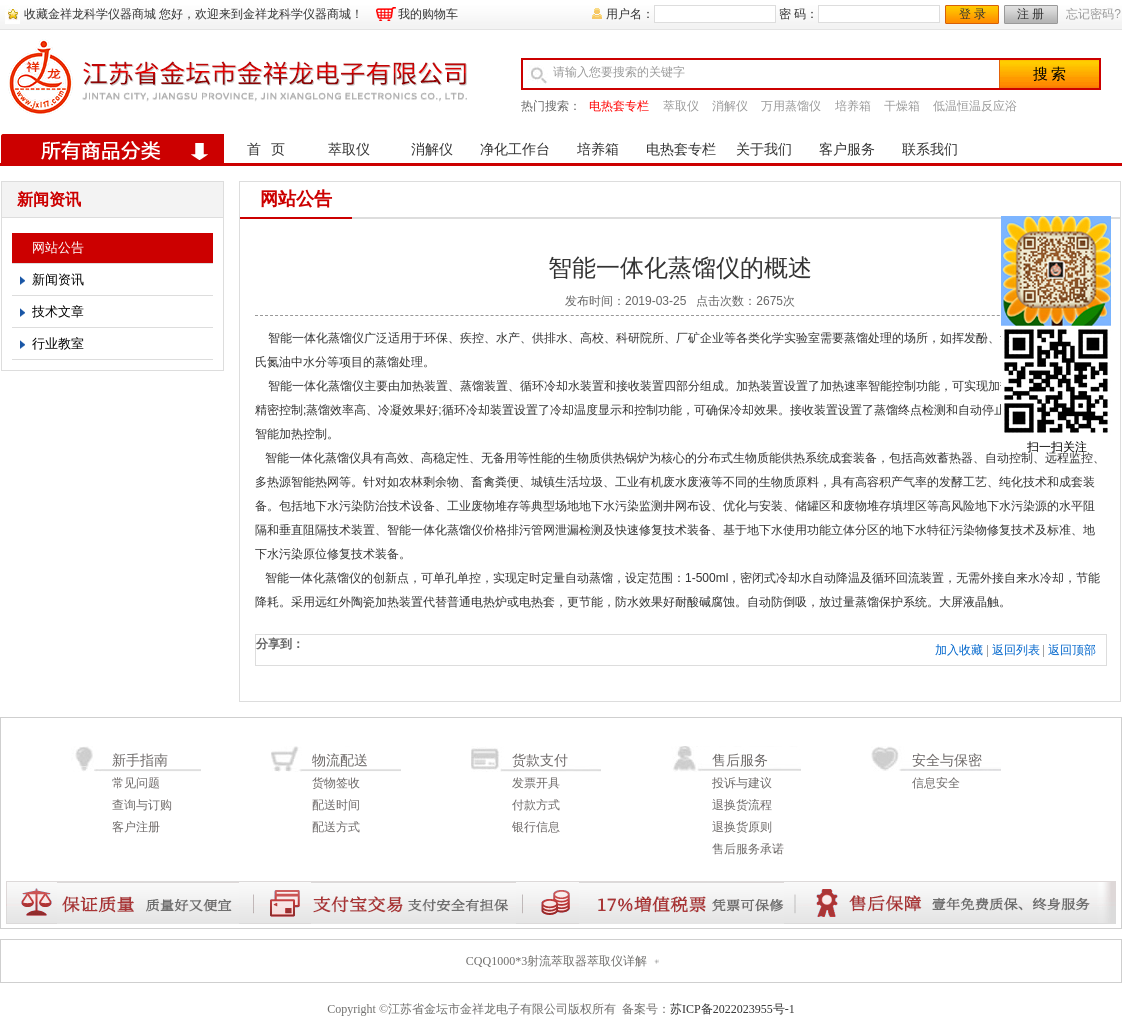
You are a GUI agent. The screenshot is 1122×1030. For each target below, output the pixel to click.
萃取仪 (681, 106)
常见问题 (136, 783)
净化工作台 (515, 149)
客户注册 (136, 827)
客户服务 (847, 149)
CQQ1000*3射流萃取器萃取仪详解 (556, 961)
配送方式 (336, 827)
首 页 (266, 149)
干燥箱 (902, 106)
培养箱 (853, 106)
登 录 (972, 14)
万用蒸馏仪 (791, 106)
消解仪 (730, 106)
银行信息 (536, 827)
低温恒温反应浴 (975, 106)
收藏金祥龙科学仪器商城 (90, 14)
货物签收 (336, 783)
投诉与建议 (742, 783)
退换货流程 (742, 805)
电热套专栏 (619, 106)
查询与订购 (142, 805)
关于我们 (764, 149)
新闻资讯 (58, 279)
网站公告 (58, 247)
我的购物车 (428, 14)
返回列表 (1016, 650)
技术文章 (58, 311)
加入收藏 (959, 650)
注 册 (1030, 14)
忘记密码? (1093, 14)
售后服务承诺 (748, 849)
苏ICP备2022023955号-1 (732, 1009)
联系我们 (930, 149)
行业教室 (58, 343)
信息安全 (936, 783)
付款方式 (536, 805)
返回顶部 (1072, 650)
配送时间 (336, 805)
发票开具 (536, 783)
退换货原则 (742, 827)
